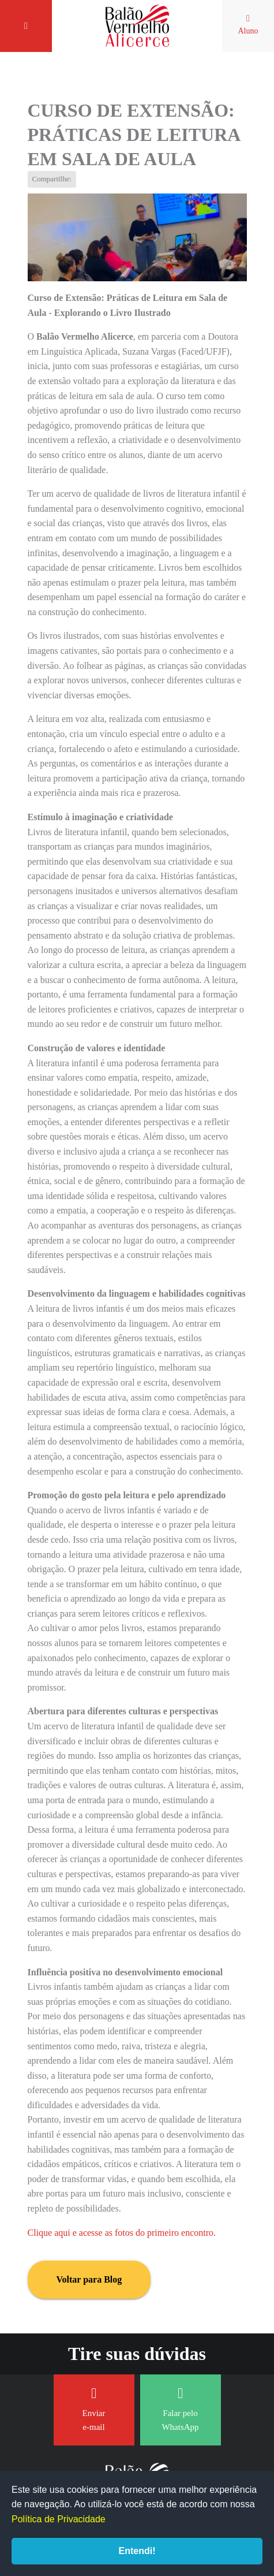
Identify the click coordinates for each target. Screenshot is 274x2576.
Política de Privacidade (59, 2519)
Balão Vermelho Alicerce (137, 26)
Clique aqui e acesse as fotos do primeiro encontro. (122, 2233)
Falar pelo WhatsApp (180, 2409)
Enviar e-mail (94, 2409)
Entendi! (137, 2551)
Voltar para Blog (89, 2279)
